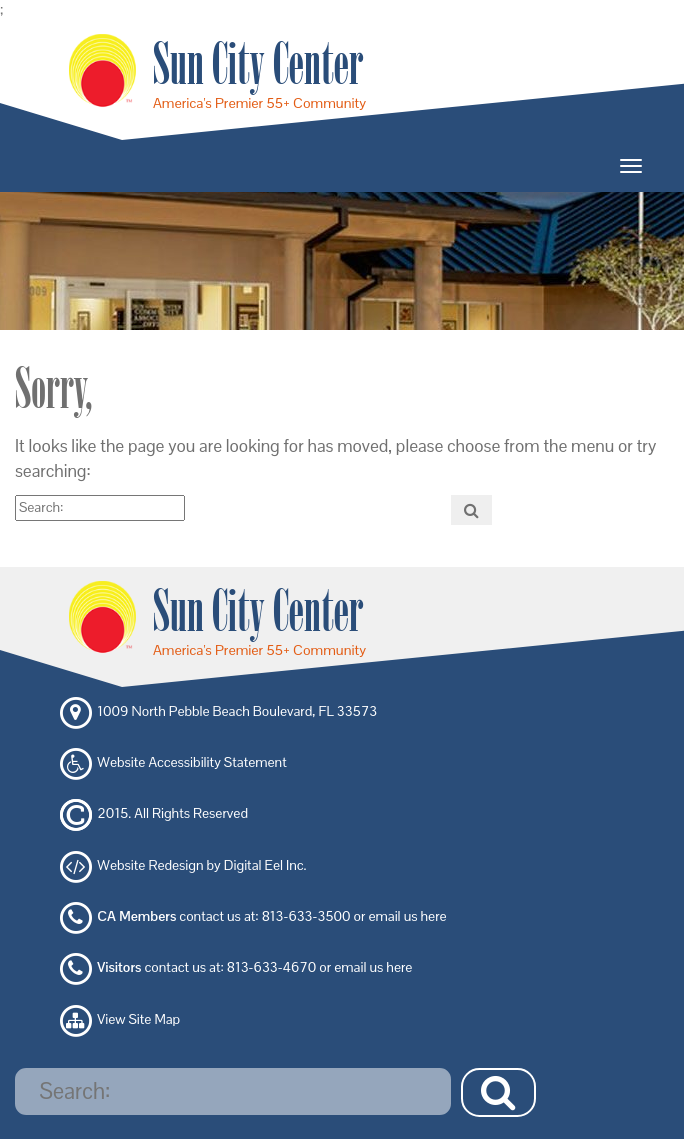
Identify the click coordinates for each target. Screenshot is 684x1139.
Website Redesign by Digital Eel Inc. (201, 865)
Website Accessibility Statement (191, 762)
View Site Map (138, 1019)
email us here (408, 916)
